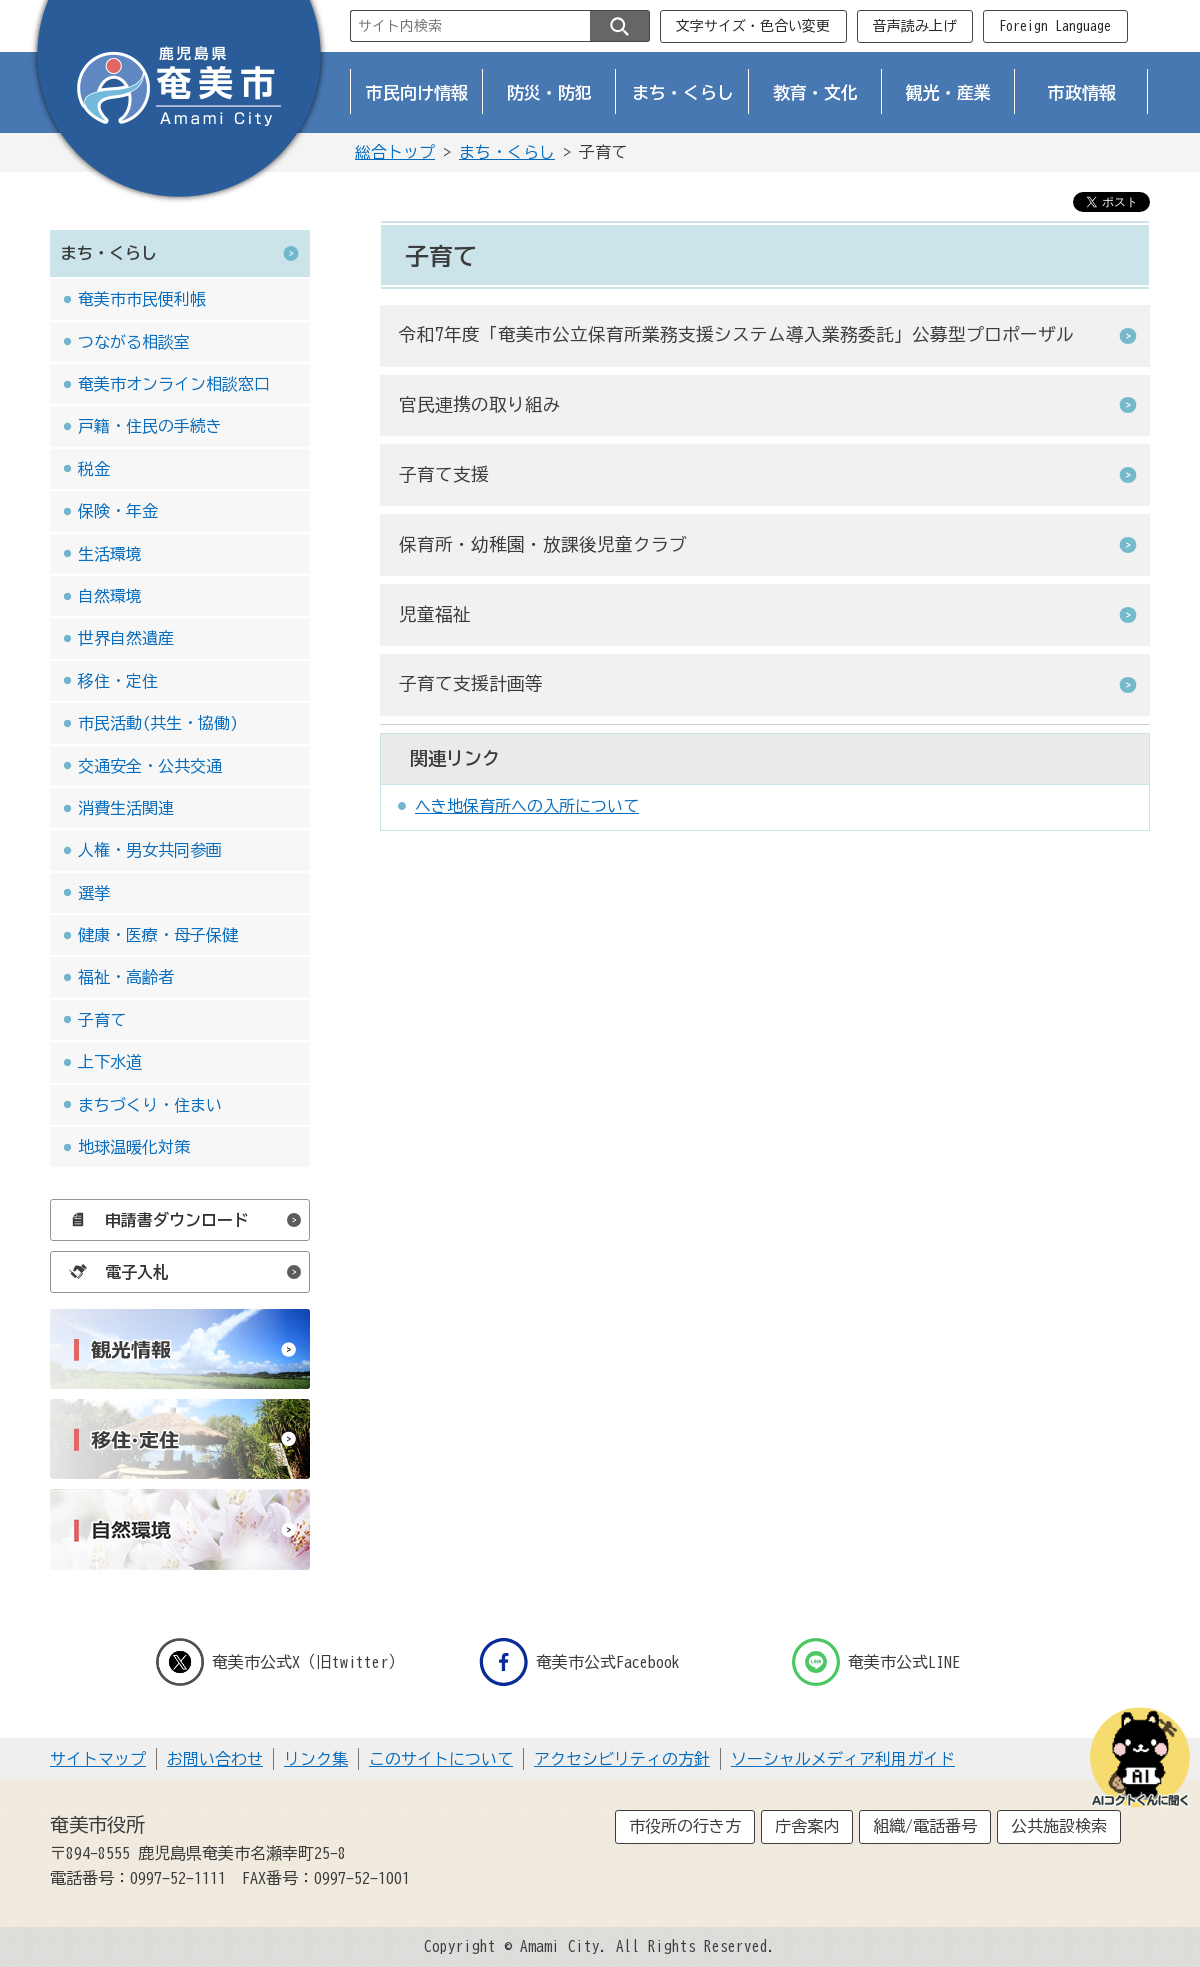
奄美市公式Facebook (579, 1662)
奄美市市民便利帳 (142, 299)
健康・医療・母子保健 (158, 935)
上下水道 (110, 1062)
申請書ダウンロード (154, 1220)
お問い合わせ (215, 1759)
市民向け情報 (417, 92)
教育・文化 (815, 92)
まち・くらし (683, 92)
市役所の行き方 (685, 1826)
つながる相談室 (134, 342)
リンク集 (316, 1759)
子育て (102, 1020)
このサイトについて (441, 1759)
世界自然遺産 (126, 638)
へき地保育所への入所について (527, 806)
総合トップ (395, 152)
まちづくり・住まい (150, 1105)
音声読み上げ (915, 26)
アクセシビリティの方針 (622, 1759)
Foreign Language (1055, 26)
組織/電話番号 (925, 1826)
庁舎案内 (807, 1826)
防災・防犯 (549, 92)
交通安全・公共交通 (150, 766)
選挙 (94, 893)
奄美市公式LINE (876, 1662)
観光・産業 (948, 92)
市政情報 (1082, 92)
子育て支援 (444, 474)
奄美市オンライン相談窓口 (174, 384)
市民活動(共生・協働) (158, 723)
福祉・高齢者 (126, 977)
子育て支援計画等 (471, 683)
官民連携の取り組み (480, 404)
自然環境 (110, 596)
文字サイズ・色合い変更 (753, 26)
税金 (94, 469)
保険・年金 (118, 511)
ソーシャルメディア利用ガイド (843, 1759)
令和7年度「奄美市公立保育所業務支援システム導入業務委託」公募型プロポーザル (736, 334)
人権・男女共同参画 (150, 850)
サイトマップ (98, 1759)
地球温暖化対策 (134, 1147)
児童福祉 (435, 614)
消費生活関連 (126, 808)
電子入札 (114, 1272)
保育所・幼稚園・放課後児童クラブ (543, 544)
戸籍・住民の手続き (150, 426)
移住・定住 (118, 681)
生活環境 (110, 554)
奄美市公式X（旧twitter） (280, 1662)
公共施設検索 (1059, 1826)
